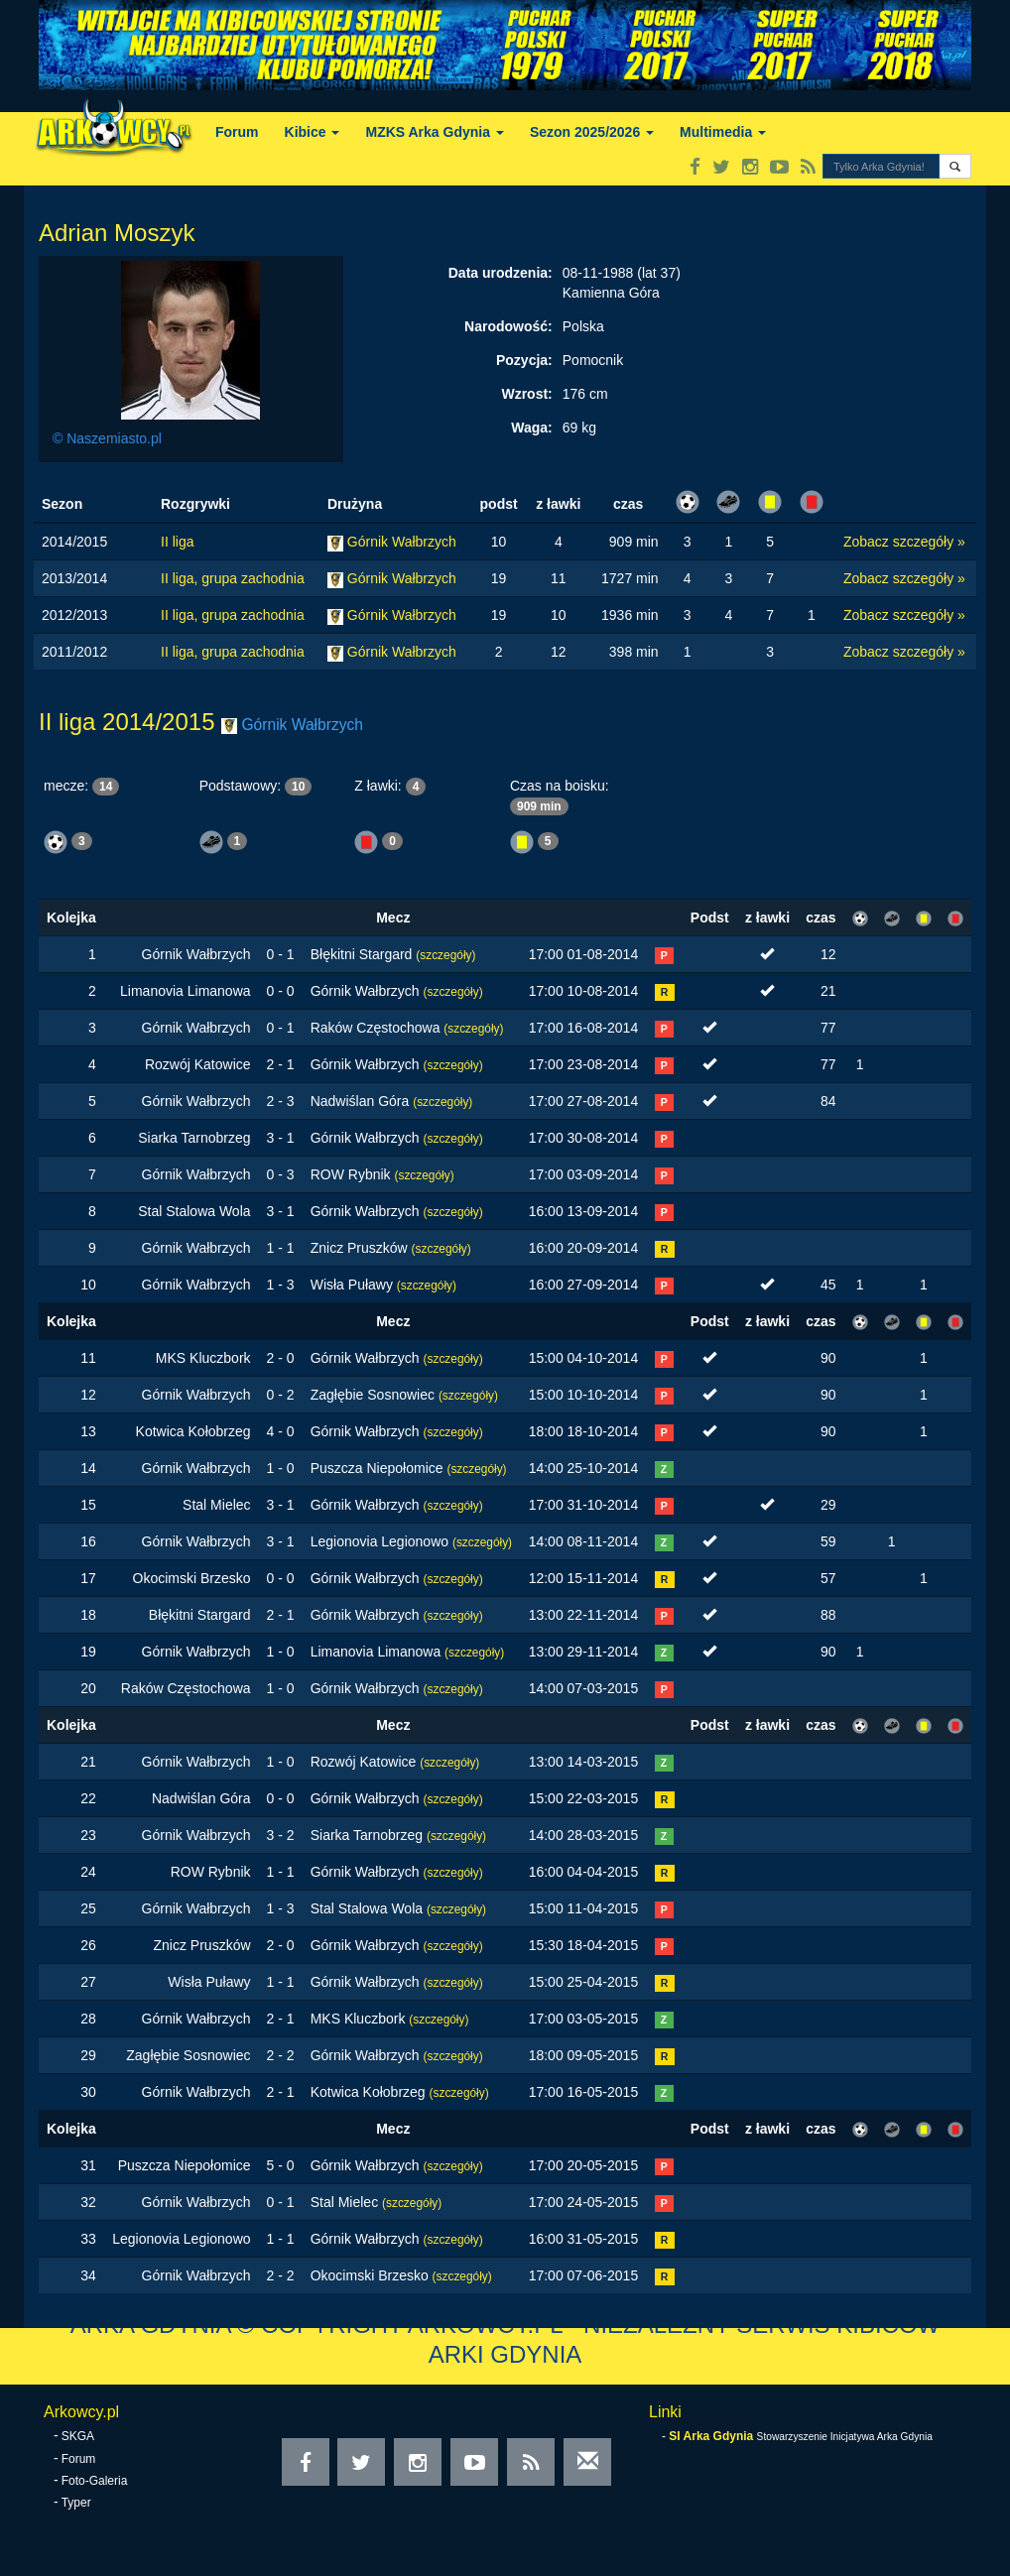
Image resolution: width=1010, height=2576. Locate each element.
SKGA (78, 2436)
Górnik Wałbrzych (401, 542)
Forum (237, 132)
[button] (955, 166)
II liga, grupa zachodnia (233, 578)
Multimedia (723, 132)
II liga (177, 542)
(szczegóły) (445, 955)
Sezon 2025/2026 (592, 132)
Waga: (531, 427)
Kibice (312, 132)
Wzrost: (526, 394)
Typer (76, 2503)
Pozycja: (524, 360)
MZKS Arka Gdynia (434, 132)
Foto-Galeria (95, 2481)
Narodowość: (508, 326)
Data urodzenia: (500, 273)
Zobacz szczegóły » (904, 542)
